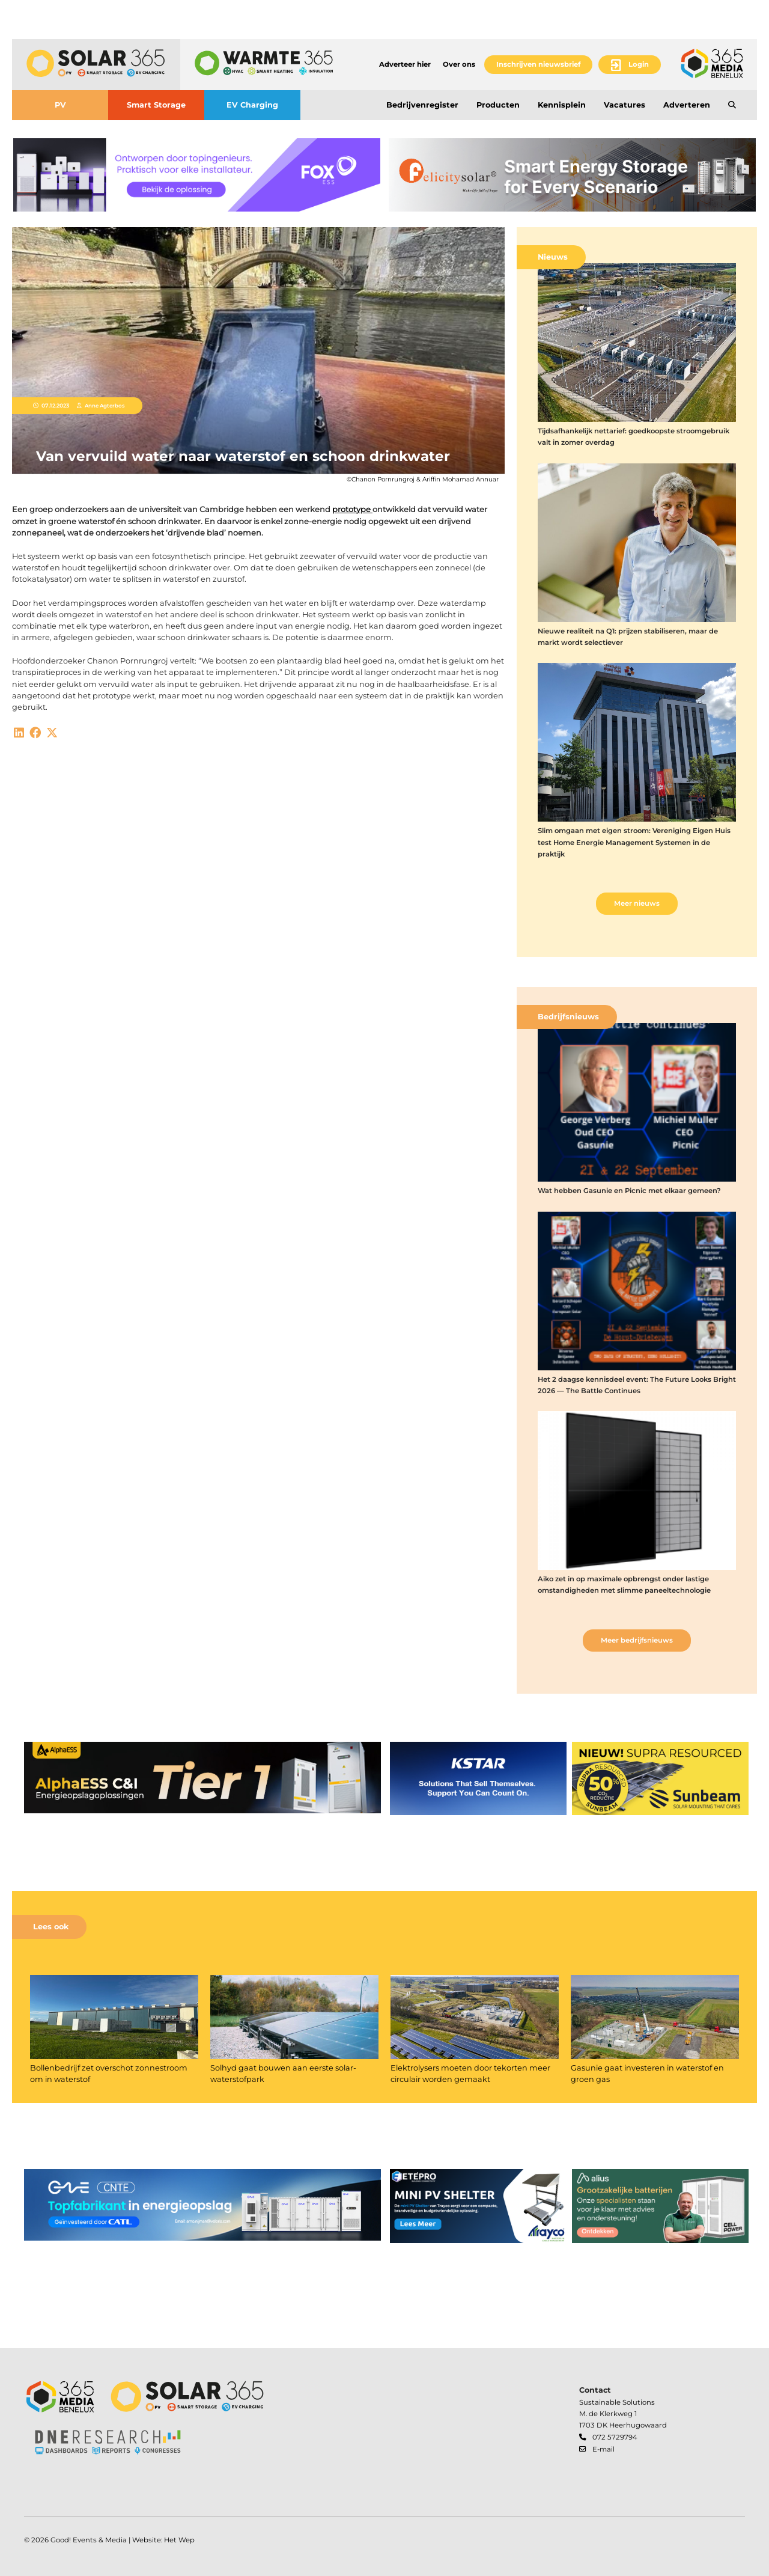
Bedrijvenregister (422, 104)
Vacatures (624, 104)
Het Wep (179, 2540)
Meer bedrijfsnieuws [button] (637, 1640)
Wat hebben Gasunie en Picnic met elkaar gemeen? (629, 1190)
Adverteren (686, 104)
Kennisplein (562, 104)
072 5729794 (614, 2437)
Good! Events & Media (88, 2540)
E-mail (603, 2449)
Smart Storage (156, 104)
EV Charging (252, 104)
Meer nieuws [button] (637, 903)
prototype (352, 509)
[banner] (196, 175)
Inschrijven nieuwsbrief (538, 64)
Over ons (459, 64)
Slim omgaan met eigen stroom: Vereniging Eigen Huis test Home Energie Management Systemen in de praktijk (634, 842)
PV (60, 104)
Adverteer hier (405, 64)
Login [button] (638, 64)
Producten (498, 104)
